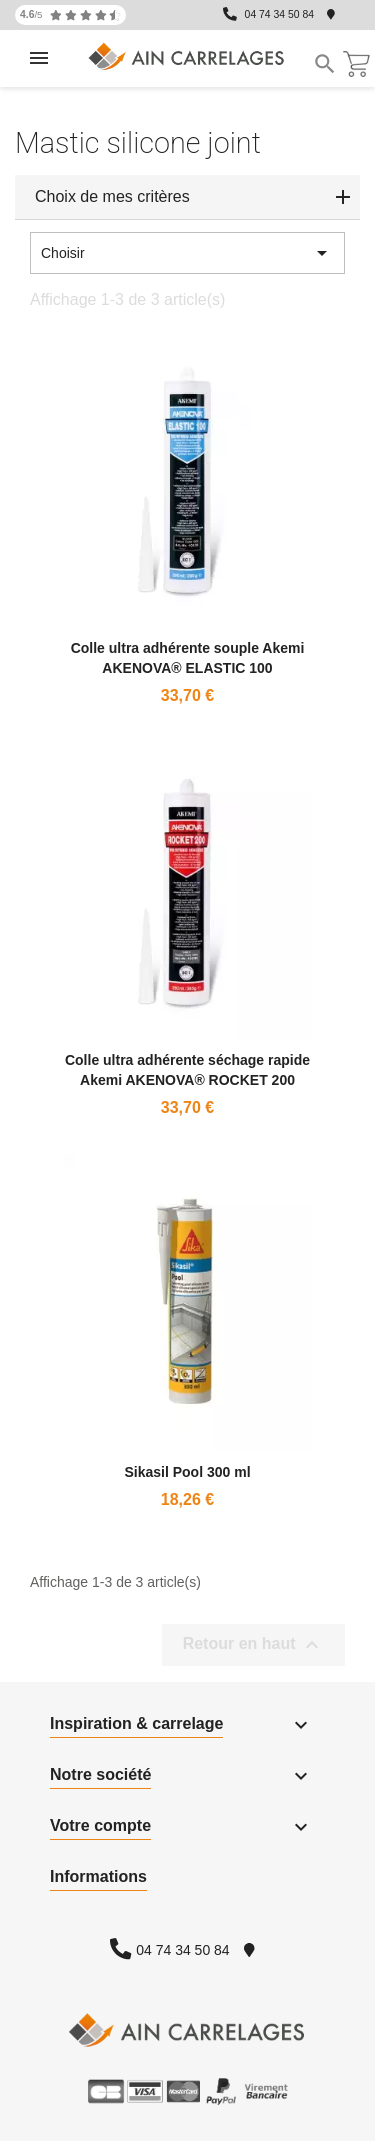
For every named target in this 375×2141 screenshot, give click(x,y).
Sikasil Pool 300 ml (187, 1472)
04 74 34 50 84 (279, 14)
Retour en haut (253, 1645)
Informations (98, 1876)
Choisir (187, 253)
